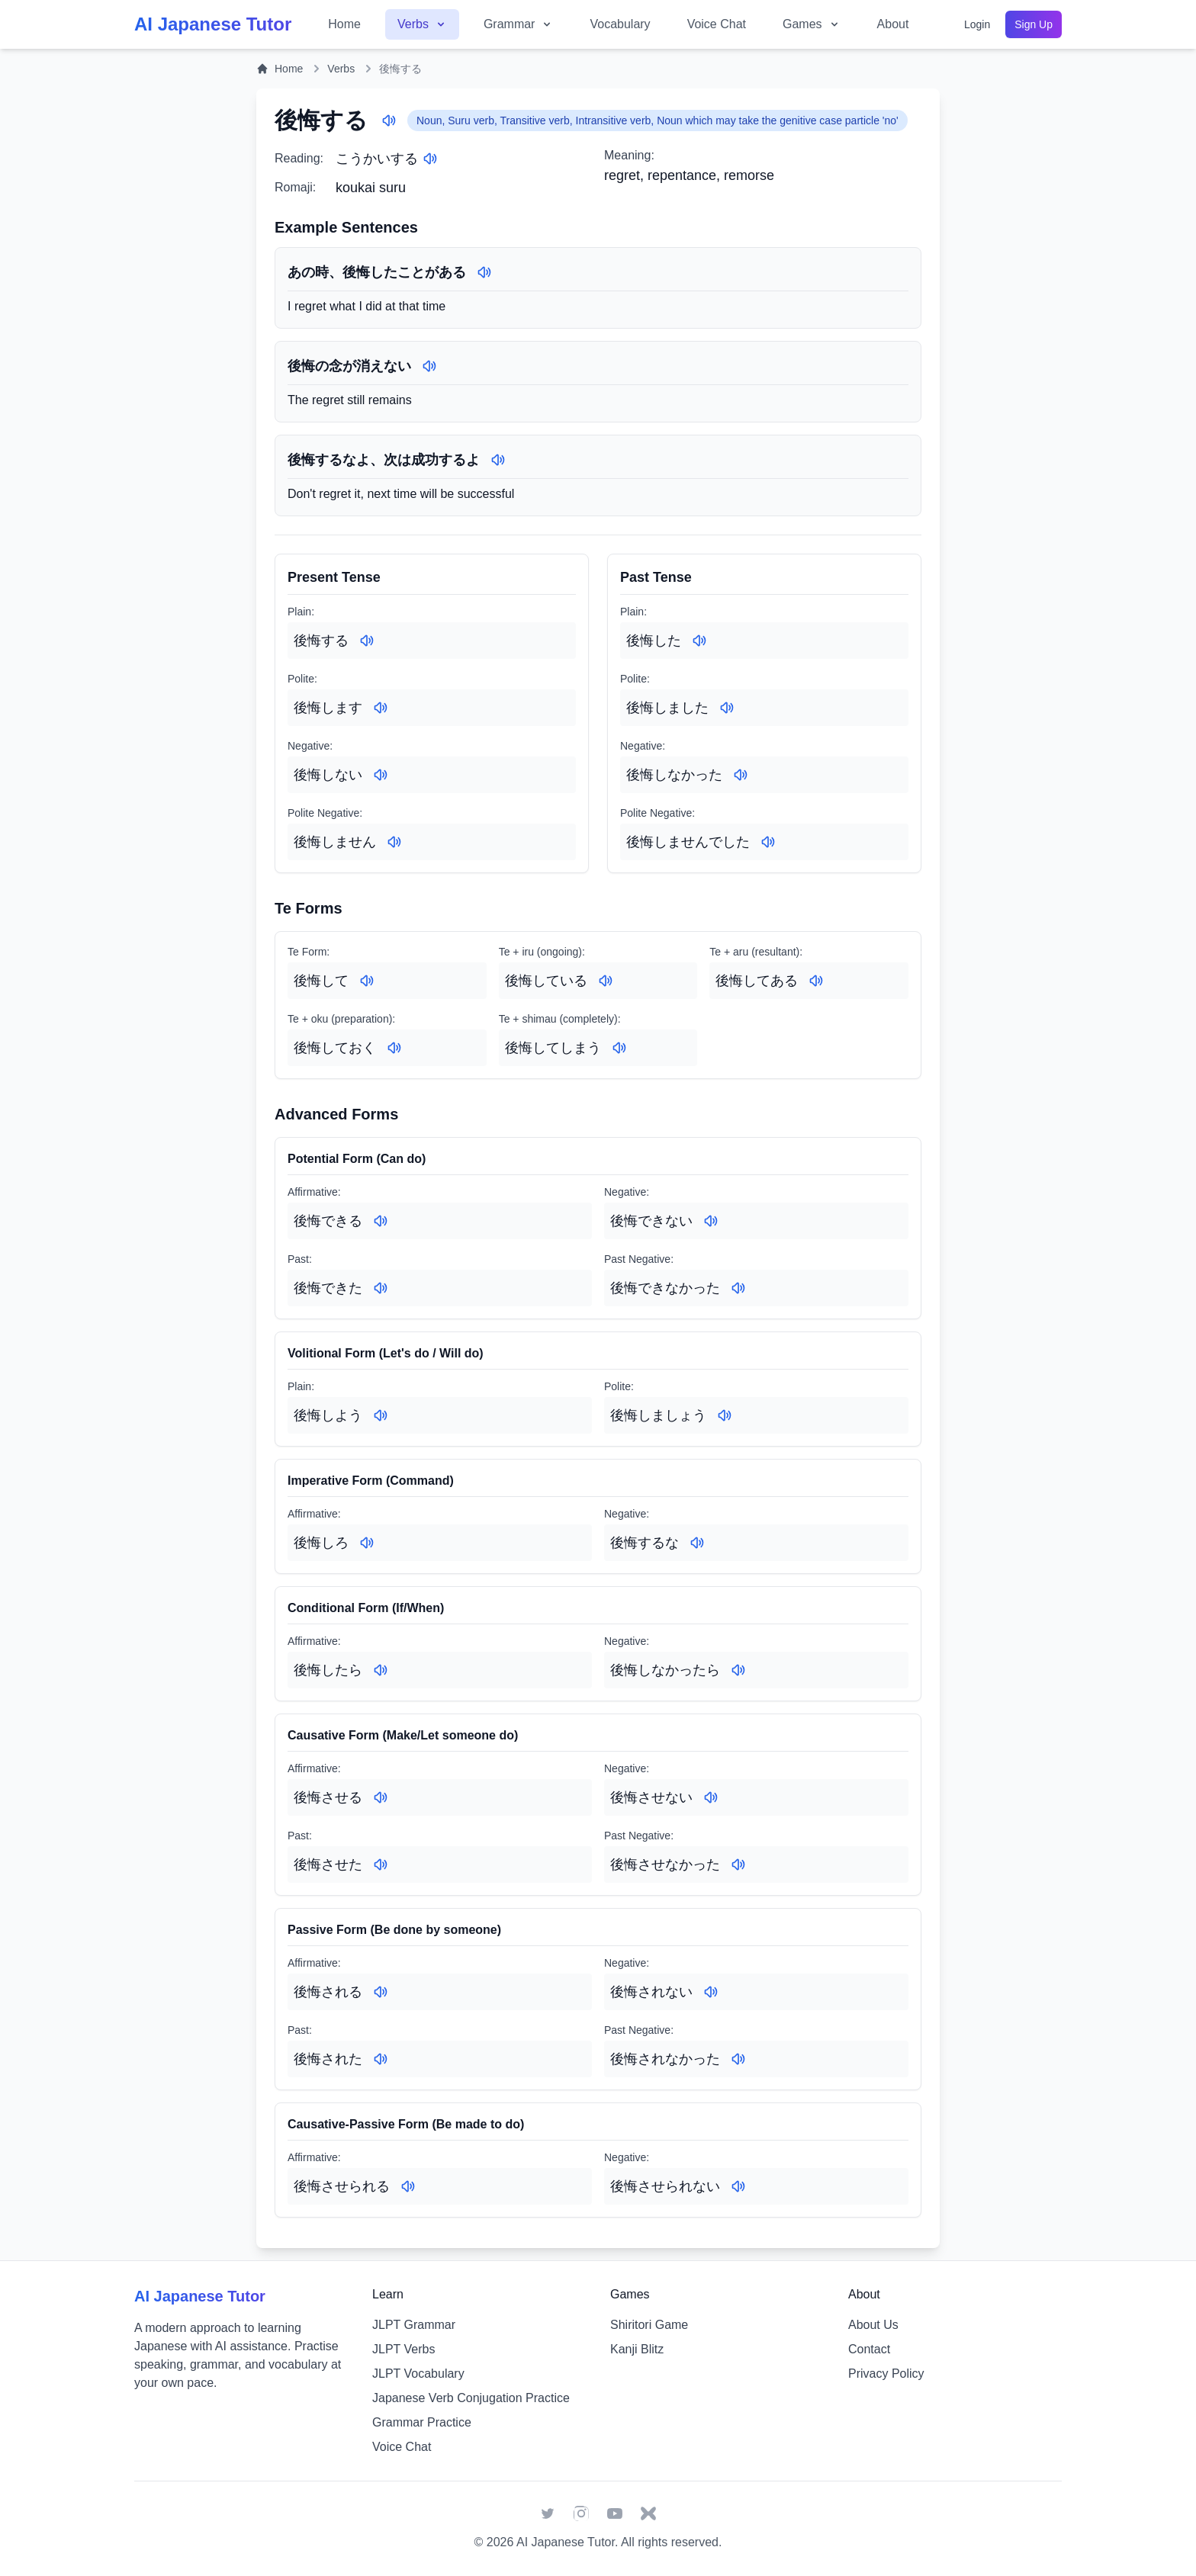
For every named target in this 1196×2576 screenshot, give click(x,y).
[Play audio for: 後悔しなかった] (740, 775)
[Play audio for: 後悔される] (380, 1992)
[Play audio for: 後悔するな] (697, 1543)
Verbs (422, 24)
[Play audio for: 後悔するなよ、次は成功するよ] (498, 460)
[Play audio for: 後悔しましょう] (724, 1415)
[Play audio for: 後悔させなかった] (738, 1864)
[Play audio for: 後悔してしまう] (619, 1048)
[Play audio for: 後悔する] (389, 120)
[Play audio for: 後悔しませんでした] (768, 842)
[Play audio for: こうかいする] (430, 158)
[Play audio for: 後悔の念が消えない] (429, 366)
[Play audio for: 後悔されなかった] (738, 2059)
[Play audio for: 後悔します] (380, 707)
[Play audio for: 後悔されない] (711, 1992)
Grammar (519, 24)
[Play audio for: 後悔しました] (727, 707)
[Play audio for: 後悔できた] (380, 1288)
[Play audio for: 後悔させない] (711, 1797)
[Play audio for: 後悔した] (699, 640)
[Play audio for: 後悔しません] (394, 842)
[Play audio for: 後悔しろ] (367, 1543)
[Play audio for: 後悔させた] (380, 1864)
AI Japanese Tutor (565, 2542)
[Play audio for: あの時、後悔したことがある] (484, 272)
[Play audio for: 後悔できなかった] (738, 1288)
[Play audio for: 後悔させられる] (408, 2186)
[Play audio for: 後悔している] (605, 980)
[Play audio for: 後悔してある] (816, 980)
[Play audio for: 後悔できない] (711, 1221)
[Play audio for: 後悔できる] (380, 1221)
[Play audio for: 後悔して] (367, 980)
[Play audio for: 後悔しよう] (380, 1415)
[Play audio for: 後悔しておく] (394, 1048)
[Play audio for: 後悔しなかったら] (738, 1670)
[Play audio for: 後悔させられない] (738, 2186)
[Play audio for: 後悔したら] (380, 1670)
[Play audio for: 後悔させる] (380, 1797)
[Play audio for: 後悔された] (380, 2059)
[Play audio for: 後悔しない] (380, 775)
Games (812, 24)
